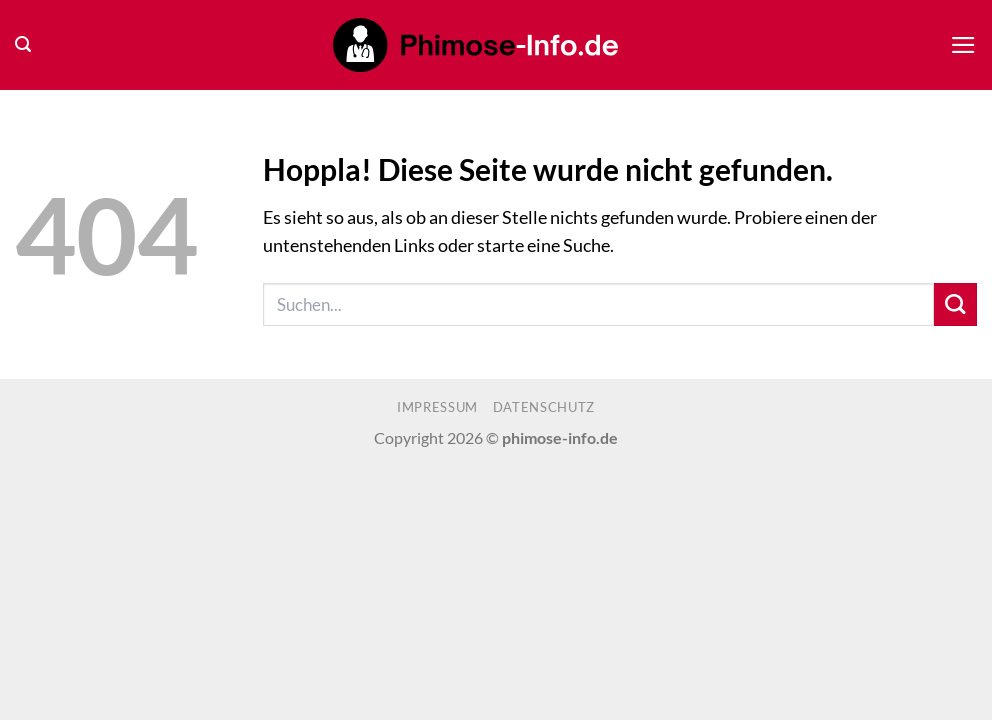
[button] (23, 44)
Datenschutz (544, 407)
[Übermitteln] (955, 304)
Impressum (437, 407)
